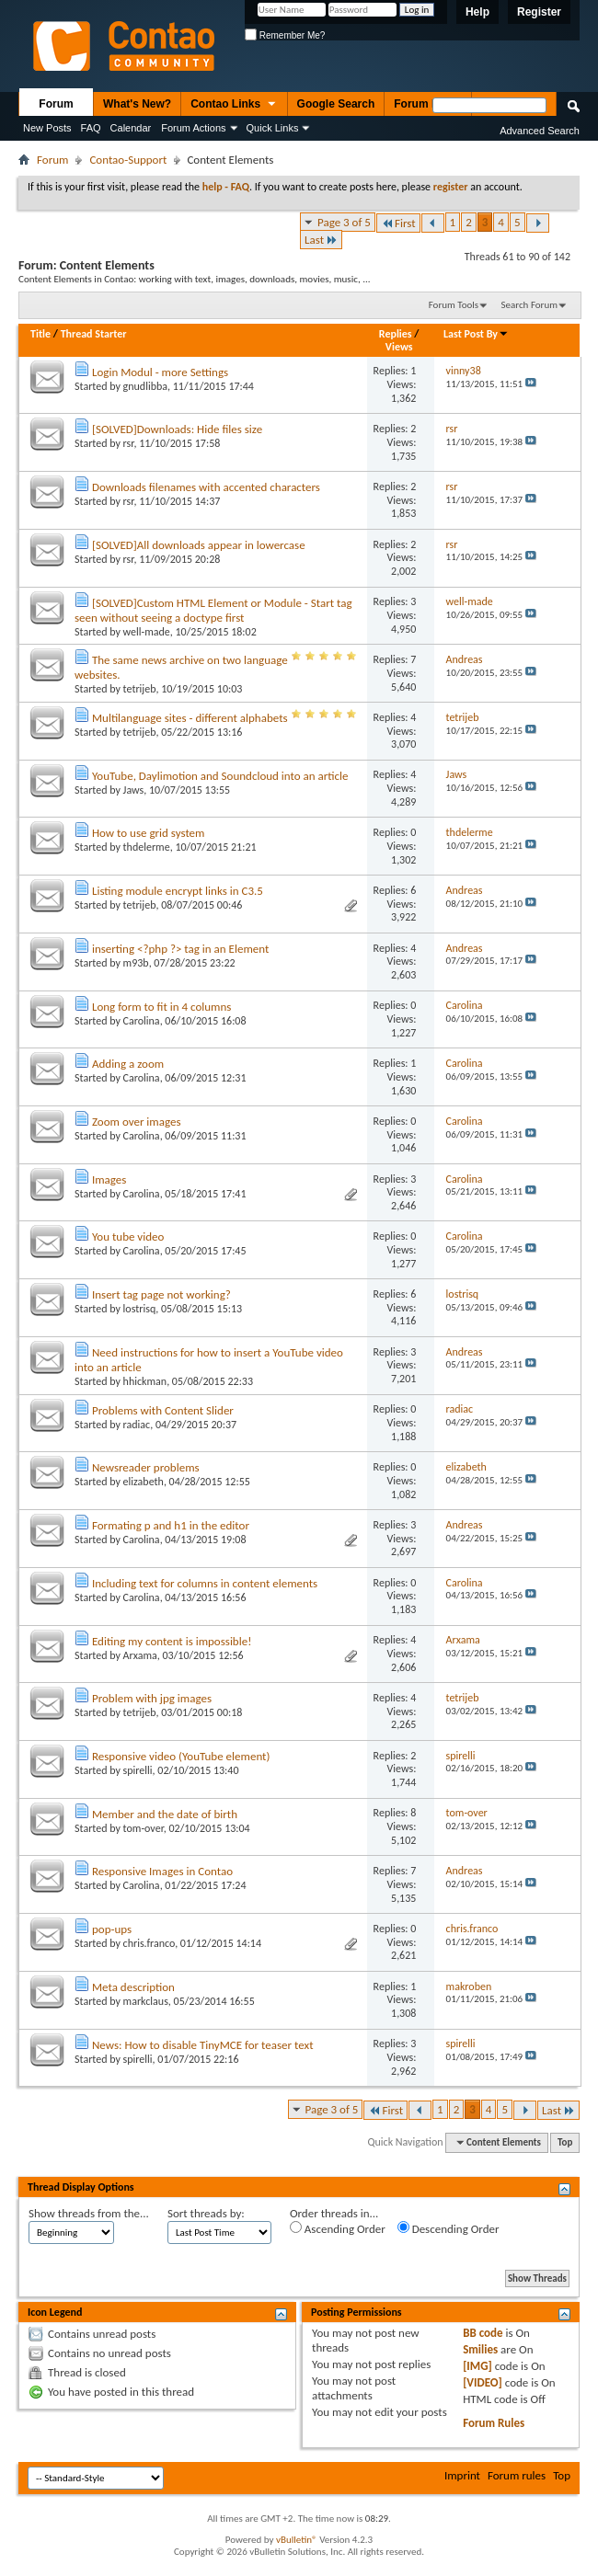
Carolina (141, 1020)
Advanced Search (540, 130)
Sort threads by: (206, 2213)
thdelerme (146, 847)
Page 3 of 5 (344, 222)
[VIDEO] (482, 2382)
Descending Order (448, 2228)
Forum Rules (493, 2423)
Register (539, 12)
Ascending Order (337, 2228)
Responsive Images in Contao (162, 1871)
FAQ (91, 127)
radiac (137, 1424)
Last (321, 239)
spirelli (138, 1770)
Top (565, 2142)
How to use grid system (148, 833)
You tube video (128, 1236)
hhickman (145, 1381)
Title (40, 333)
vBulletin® (296, 2540)
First (398, 223)
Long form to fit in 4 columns (161, 1006)
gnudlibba (145, 386)
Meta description (133, 1987)
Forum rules (517, 2475)
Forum (56, 103)
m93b (136, 962)
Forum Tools (453, 305)
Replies (395, 333)
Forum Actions (193, 127)
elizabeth (143, 1481)
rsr (128, 443)
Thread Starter (94, 333)
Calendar (131, 127)
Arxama (140, 1655)
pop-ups (112, 1929)
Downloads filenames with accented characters (206, 487)
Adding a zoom (128, 1063)
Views (399, 346)
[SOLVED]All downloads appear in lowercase (198, 545)
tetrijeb (139, 688)
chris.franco (149, 1943)
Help (477, 12)
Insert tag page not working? (161, 1294)
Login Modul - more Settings (160, 372)
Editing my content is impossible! (171, 1641)
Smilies (480, 2349)
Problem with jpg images (152, 1698)
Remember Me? (285, 35)
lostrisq (139, 1308)
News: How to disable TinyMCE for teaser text (203, 2045)
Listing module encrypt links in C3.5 (177, 891)
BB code (482, 2333)
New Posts (47, 127)
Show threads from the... (89, 2213)
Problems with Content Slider (163, 1410)
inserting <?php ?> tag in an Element (180, 949)
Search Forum (529, 305)
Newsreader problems (146, 1467)
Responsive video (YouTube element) (181, 1756)
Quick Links (273, 127)
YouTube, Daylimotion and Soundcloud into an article (220, 776)
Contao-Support (128, 159)
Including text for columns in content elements (204, 1583)
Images (109, 1179)
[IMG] (477, 2366)
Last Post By (476, 333)
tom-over (143, 1828)
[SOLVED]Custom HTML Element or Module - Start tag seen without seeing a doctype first (213, 610)
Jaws (133, 790)
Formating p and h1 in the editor (170, 1525)
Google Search (336, 103)
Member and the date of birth (164, 1814)
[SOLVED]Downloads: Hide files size (177, 429)
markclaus (145, 2001)
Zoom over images (136, 1121)
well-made (146, 631)
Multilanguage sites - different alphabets (190, 718)
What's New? (137, 103)
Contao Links (233, 105)
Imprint (462, 2475)
